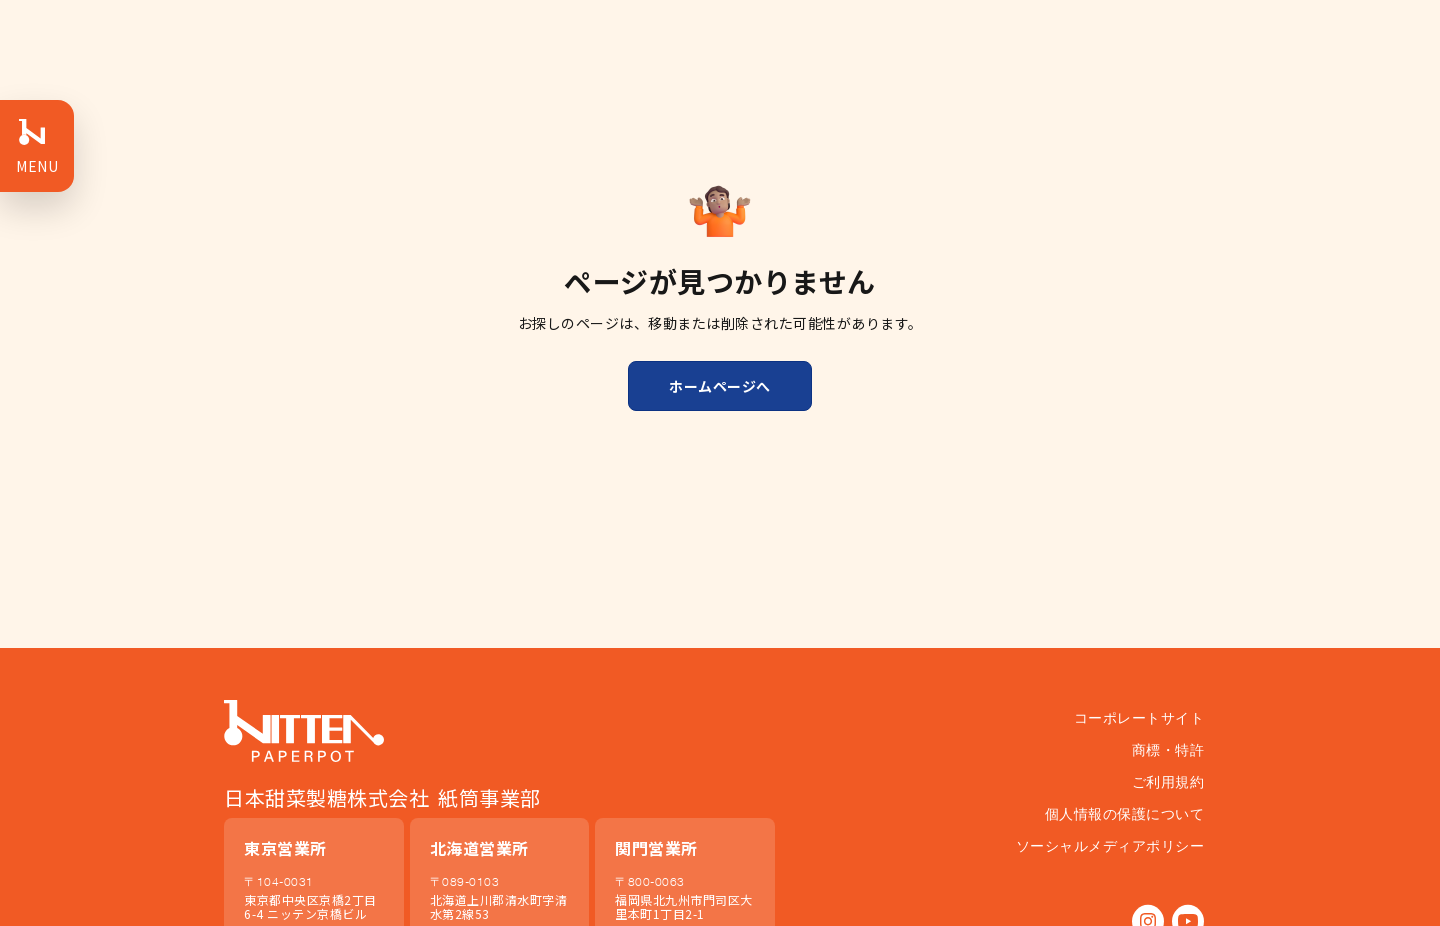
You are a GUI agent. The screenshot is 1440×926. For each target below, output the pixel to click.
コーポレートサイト (1139, 717)
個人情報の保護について (1125, 813)
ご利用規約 (1168, 781)
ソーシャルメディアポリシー (1110, 845)
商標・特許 (1168, 749)
